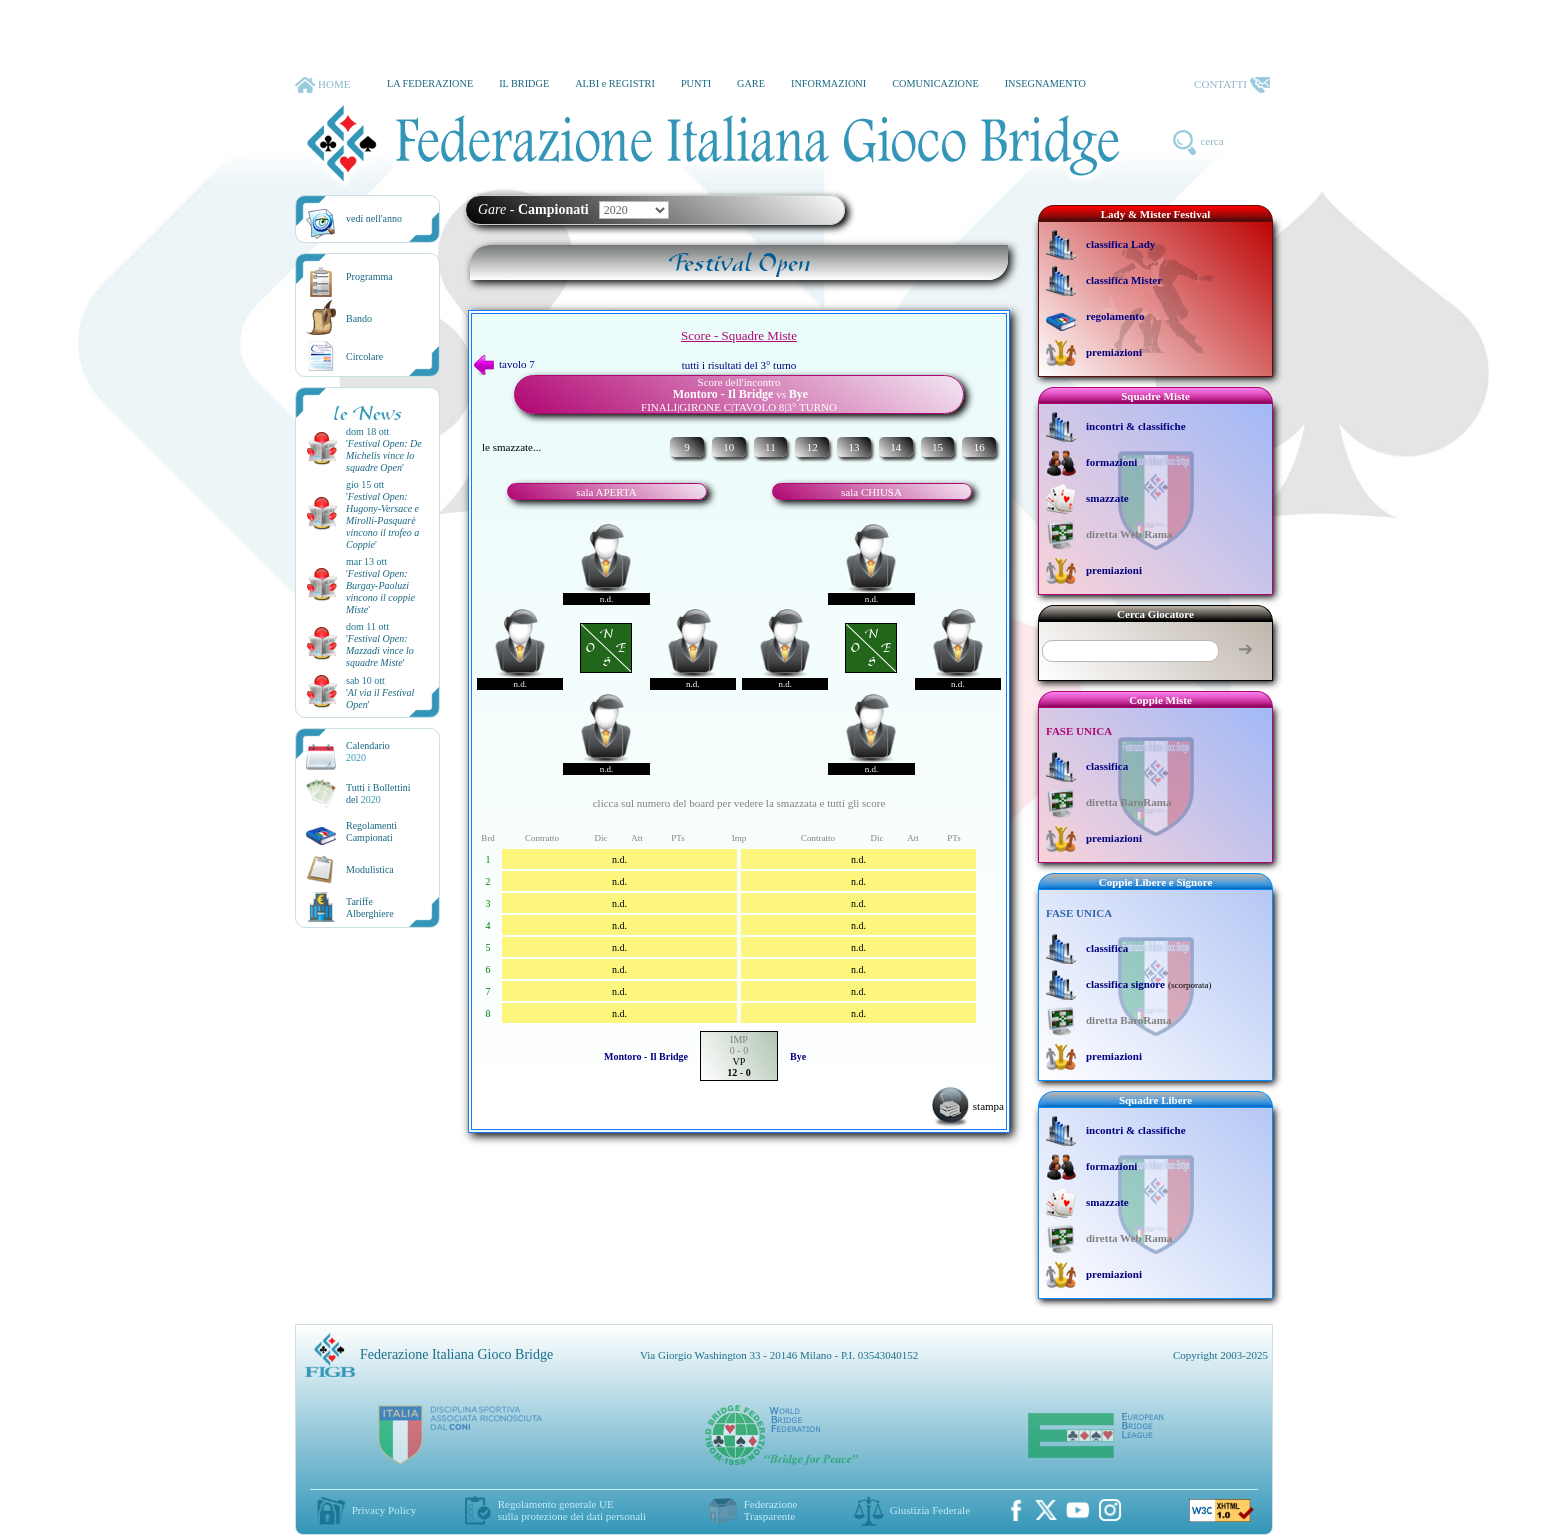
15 (937, 447)
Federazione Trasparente (771, 1510)
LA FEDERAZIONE (430, 83)
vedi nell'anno (374, 218)
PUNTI (696, 83)
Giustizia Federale (930, 1510)
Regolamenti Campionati (371, 831)
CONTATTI (1232, 85)
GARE (751, 83)
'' (384, 455)
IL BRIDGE (524, 83)
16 (979, 447)
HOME (322, 85)
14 (895, 447)
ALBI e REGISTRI (615, 83)
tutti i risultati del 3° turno (739, 365)
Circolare (364, 356)
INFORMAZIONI (828, 83)
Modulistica (370, 869)
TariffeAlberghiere (370, 907)
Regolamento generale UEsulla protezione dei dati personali (572, 1510)
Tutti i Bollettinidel (378, 793)
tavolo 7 (504, 364)
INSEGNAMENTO (1045, 83)
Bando (359, 318)
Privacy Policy (384, 1510)
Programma (369, 276)
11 (770, 447)
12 (812, 447)
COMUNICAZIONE (935, 83)
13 (853, 447)
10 (728, 447)
